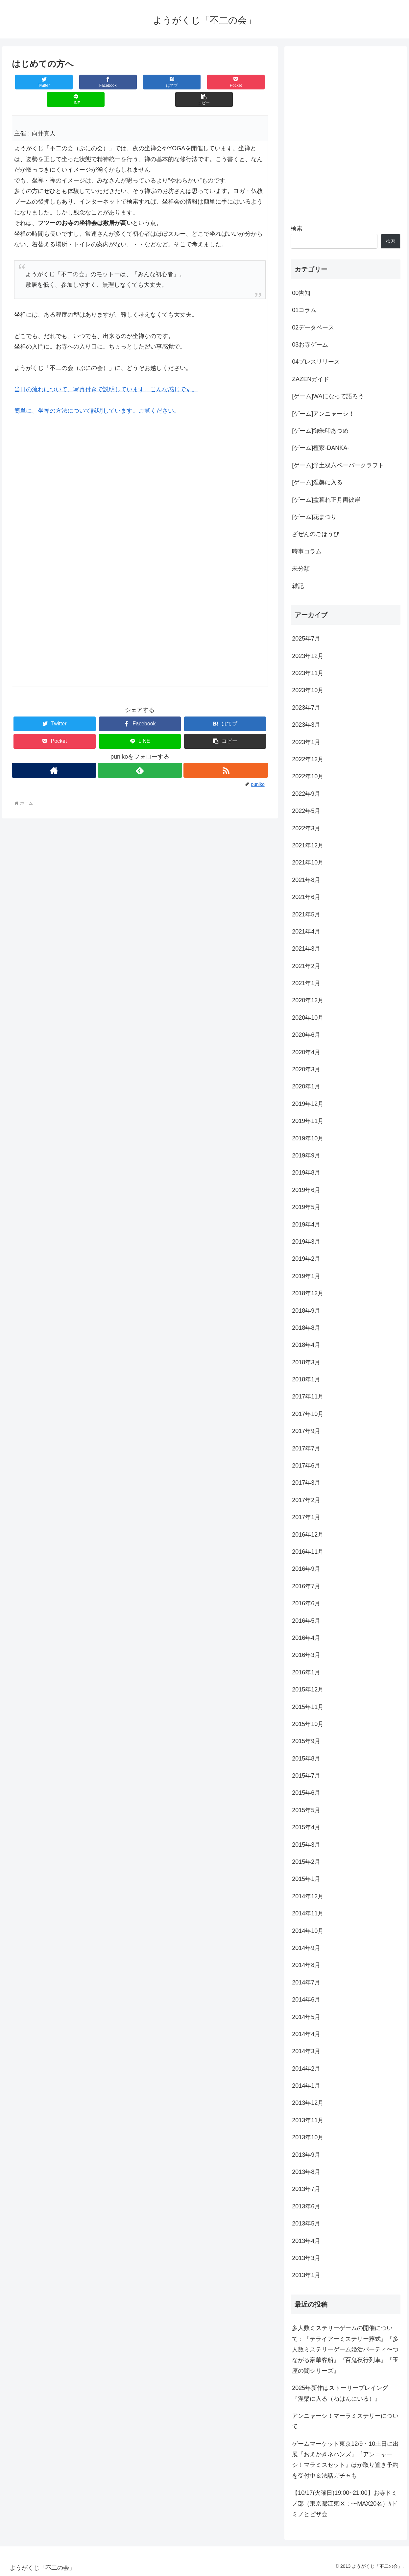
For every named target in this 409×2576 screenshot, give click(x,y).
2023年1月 (306, 742)
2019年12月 (308, 1104)
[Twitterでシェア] (33, 82)
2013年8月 (306, 2172)
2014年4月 (306, 2034)
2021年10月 (308, 862)
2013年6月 (306, 2206)
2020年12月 (308, 1000)
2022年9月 (306, 793)
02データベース (313, 327)
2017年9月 (306, 1431)
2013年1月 (306, 2275)
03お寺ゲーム (310, 344)
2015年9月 (306, 1741)
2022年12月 (308, 759)
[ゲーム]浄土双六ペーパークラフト (338, 465)
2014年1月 (306, 2085)
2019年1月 (306, 1276)
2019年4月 (306, 1224)
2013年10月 (308, 2137)
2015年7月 (306, 1775)
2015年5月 (306, 1810)
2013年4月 (306, 2241)
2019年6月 (306, 1190)
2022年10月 (308, 776)
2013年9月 (306, 2154)
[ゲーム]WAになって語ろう (328, 396)
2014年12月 (308, 1896)
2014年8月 (306, 1965)
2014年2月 (306, 2068)
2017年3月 (306, 1482)
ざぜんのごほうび (315, 534)
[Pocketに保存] (161, 82)
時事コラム (307, 551)
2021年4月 (306, 931)
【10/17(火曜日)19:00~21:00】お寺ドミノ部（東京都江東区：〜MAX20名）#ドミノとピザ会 (344, 2503)
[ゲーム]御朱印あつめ (320, 430)
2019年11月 (308, 1121)
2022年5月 (306, 811)
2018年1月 (306, 1379)
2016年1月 (306, 1672)
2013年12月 (308, 2103)
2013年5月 (306, 2223)
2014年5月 (306, 2017)
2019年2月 (306, 1258)
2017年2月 (306, 1500)
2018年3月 (306, 1362)
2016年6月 (306, 1603)
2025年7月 (306, 638)
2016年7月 (306, 1586)
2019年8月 (306, 1172)
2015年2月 (306, 1862)
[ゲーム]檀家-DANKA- (320, 448)
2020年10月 (308, 1017)
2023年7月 (306, 707)
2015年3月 (306, 1844)
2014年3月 (306, 2051)
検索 (296, 228)
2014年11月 (308, 1913)
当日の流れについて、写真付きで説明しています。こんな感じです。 (106, 372)
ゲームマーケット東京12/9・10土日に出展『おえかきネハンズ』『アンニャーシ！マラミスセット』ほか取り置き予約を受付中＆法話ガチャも (345, 2460)
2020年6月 (306, 1035)
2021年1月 (306, 983)
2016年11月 (308, 1551)
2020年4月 (306, 1052)
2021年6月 (306, 897)
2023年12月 (308, 656)
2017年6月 (306, 1465)
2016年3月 (306, 1655)
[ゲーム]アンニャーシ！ (323, 413)
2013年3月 (306, 2258)
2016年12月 (308, 1534)
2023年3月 (306, 724)
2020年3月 (306, 1069)
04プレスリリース (316, 361)
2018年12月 (308, 1293)
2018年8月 (306, 1327)
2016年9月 (306, 1569)
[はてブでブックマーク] (118, 82)
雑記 (298, 586)
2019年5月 (306, 1207)
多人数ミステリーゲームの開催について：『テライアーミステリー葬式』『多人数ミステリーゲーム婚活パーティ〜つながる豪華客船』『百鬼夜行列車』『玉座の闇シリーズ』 (345, 2349)
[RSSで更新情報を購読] (226, 752)
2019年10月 (308, 1138)
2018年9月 (306, 1310)
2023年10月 (308, 690)
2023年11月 (308, 673)
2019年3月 (306, 1241)
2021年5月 (306, 914)
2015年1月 (306, 1879)
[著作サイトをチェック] (53, 752)
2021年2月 (306, 966)
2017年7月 (306, 1448)
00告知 (301, 293)
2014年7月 (306, 1982)
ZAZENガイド (310, 379)
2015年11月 (308, 1707)
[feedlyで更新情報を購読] (139, 752)
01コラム (304, 310)
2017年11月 (308, 1396)
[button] (246, 82)
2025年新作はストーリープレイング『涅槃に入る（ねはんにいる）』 (340, 2393)
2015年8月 (306, 1758)
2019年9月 (306, 1155)
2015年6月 (306, 1792)
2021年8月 (306, 880)
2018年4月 (306, 1345)
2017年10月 (308, 1414)
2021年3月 (306, 948)
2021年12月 (308, 845)
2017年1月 (306, 1517)
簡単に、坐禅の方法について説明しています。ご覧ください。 (97, 393)
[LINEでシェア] (204, 82)
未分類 (301, 568)
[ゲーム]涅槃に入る (317, 482)
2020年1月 (306, 1086)
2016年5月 (306, 1620)
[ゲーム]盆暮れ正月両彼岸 (326, 500)
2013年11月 (308, 2120)
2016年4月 (306, 1638)
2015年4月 (306, 1827)
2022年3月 (306, 828)
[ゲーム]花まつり (314, 517)
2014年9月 (306, 1948)
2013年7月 (306, 2189)
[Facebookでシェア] (76, 82)
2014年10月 (308, 1931)
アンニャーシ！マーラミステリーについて (345, 2421)
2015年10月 (308, 1724)
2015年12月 (308, 1689)
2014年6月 (306, 1999)
